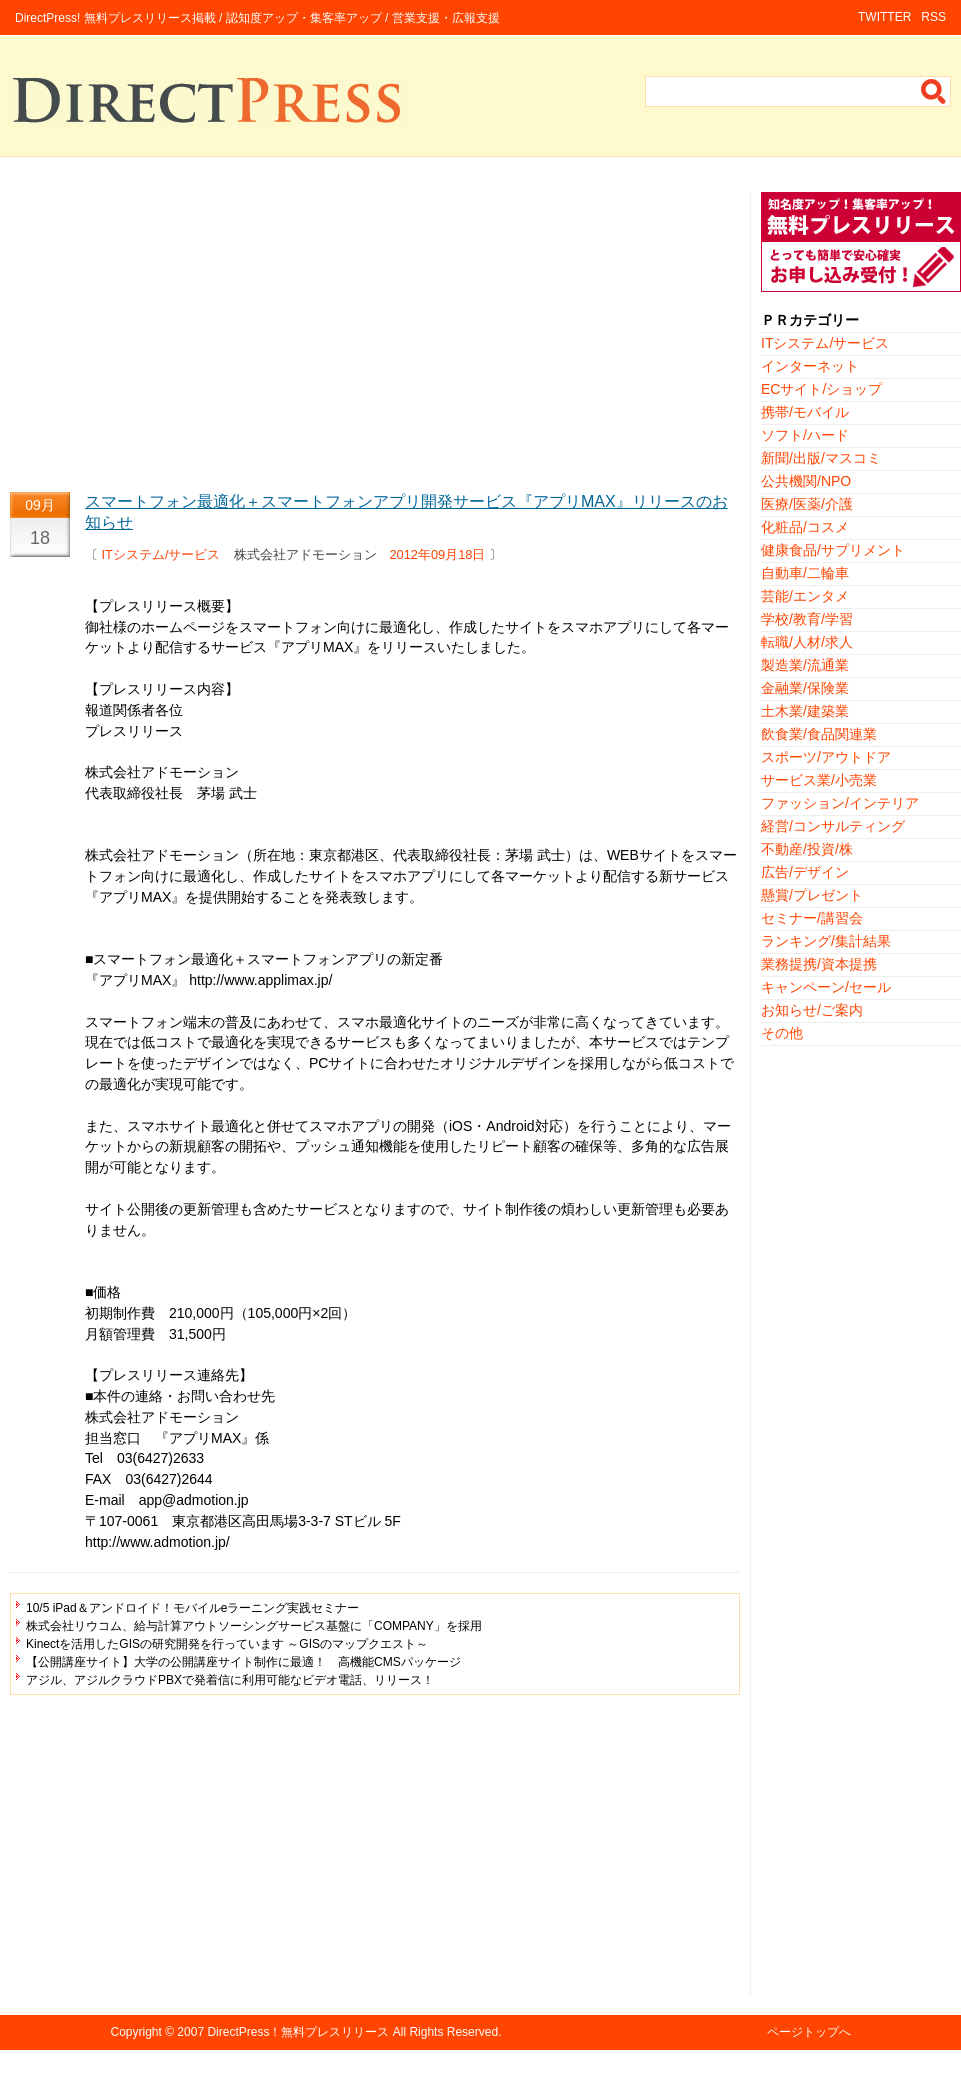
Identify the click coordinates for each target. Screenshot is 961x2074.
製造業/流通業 (805, 665)
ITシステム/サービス (161, 554)
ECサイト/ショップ (821, 389)
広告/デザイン (805, 872)
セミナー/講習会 (812, 918)
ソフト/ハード (805, 435)
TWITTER (884, 17)
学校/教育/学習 (807, 619)
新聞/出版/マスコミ (821, 458)
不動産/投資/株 (807, 849)
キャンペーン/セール (826, 987)
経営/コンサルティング (833, 826)
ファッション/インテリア (840, 803)
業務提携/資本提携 (819, 964)
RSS (933, 17)
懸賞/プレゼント (812, 895)
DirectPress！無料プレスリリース (298, 2032)
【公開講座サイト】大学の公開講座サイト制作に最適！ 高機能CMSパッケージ (243, 1662)
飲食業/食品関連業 (819, 734)
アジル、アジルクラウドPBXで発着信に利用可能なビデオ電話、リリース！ (230, 1680)
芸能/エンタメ (805, 596)
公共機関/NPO (806, 481)
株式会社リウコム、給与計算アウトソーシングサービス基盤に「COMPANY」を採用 (254, 1626)
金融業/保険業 (805, 688)
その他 (782, 1033)
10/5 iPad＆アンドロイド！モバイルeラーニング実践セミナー (192, 1608)
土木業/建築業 (805, 711)
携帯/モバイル (805, 412)
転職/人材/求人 (807, 642)
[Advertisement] (375, 332)
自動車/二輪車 (805, 573)
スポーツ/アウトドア (826, 757)
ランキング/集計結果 (826, 941)
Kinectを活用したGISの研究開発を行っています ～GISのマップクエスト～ (227, 1644)
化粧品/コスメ (805, 527)
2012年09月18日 (438, 554)
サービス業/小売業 (819, 780)
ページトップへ (809, 2032)
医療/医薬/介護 (807, 504)
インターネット (810, 366)
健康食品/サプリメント (833, 550)
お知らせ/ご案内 (812, 1010)
